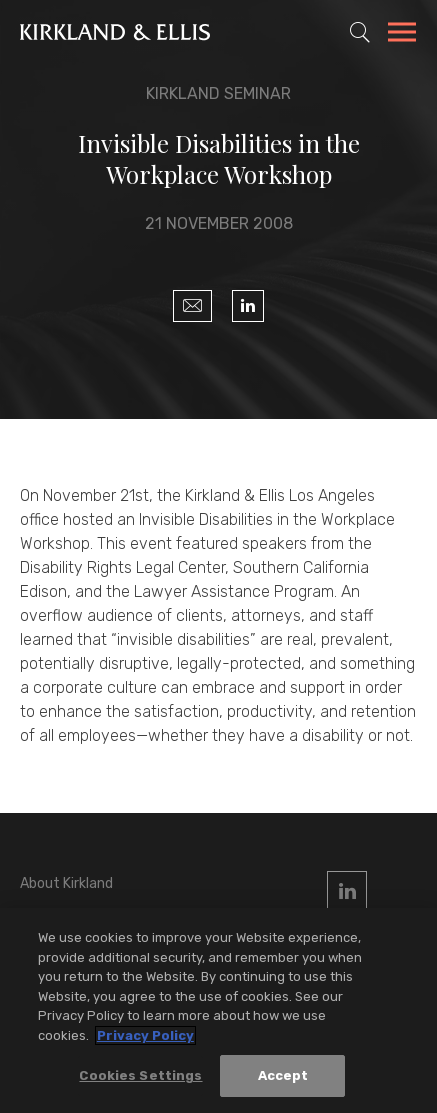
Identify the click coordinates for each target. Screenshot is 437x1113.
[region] (218, 1010)
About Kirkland (66, 883)
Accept (283, 1075)
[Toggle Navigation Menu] (402, 35)
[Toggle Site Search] (360, 32)
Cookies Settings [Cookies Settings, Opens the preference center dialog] (140, 1075)
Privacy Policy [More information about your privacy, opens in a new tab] (145, 1035)
